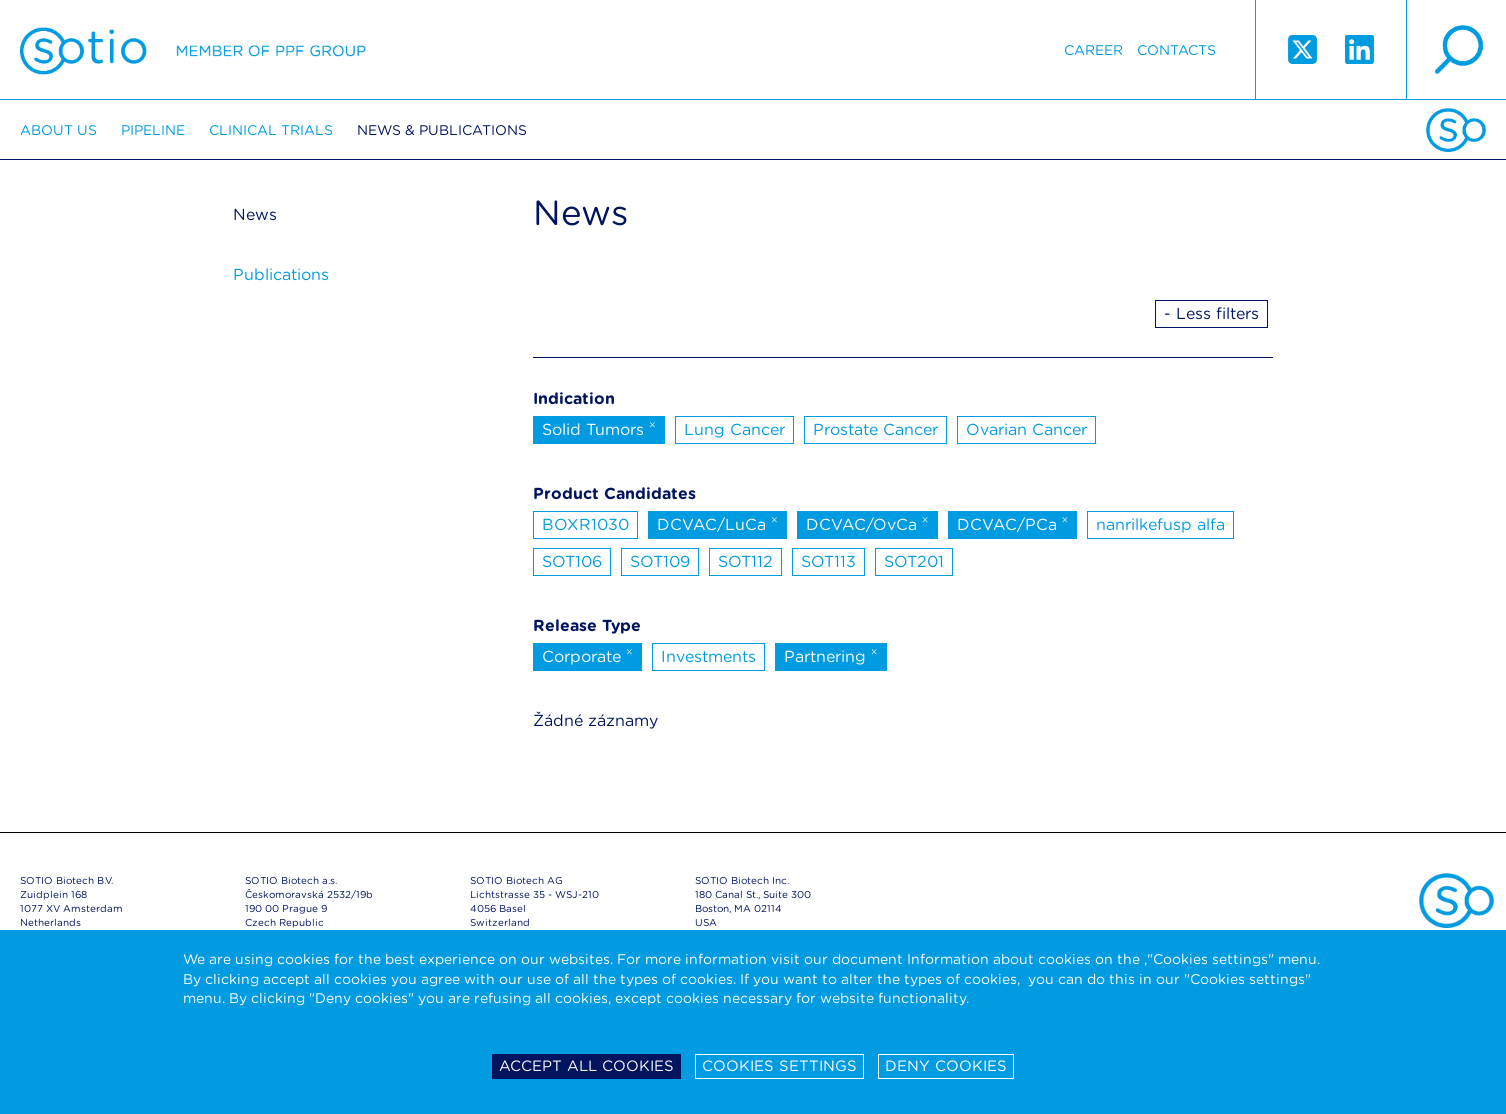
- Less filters (1211, 313)
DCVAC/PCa (1013, 523)
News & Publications (442, 130)
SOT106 (572, 561)
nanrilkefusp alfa (1160, 524)
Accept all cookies (586, 1066)
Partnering (831, 655)
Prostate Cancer (875, 429)
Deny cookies (946, 1066)
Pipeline (153, 130)
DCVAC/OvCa (867, 523)
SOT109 (660, 561)
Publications (281, 274)
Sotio (193, 50)
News (255, 214)
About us (58, 130)
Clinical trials (271, 130)
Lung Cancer (734, 429)
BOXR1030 (585, 524)
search (1456, 50)
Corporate (587, 655)
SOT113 (828, 561)
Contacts (1176, 50)
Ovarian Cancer (1026, 429)
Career (1093, 50)
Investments (708, 656)
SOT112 (745, 561)
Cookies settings (779, 1066)
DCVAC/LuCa (717, 523)
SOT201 (914, 561)
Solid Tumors (599, 428)
